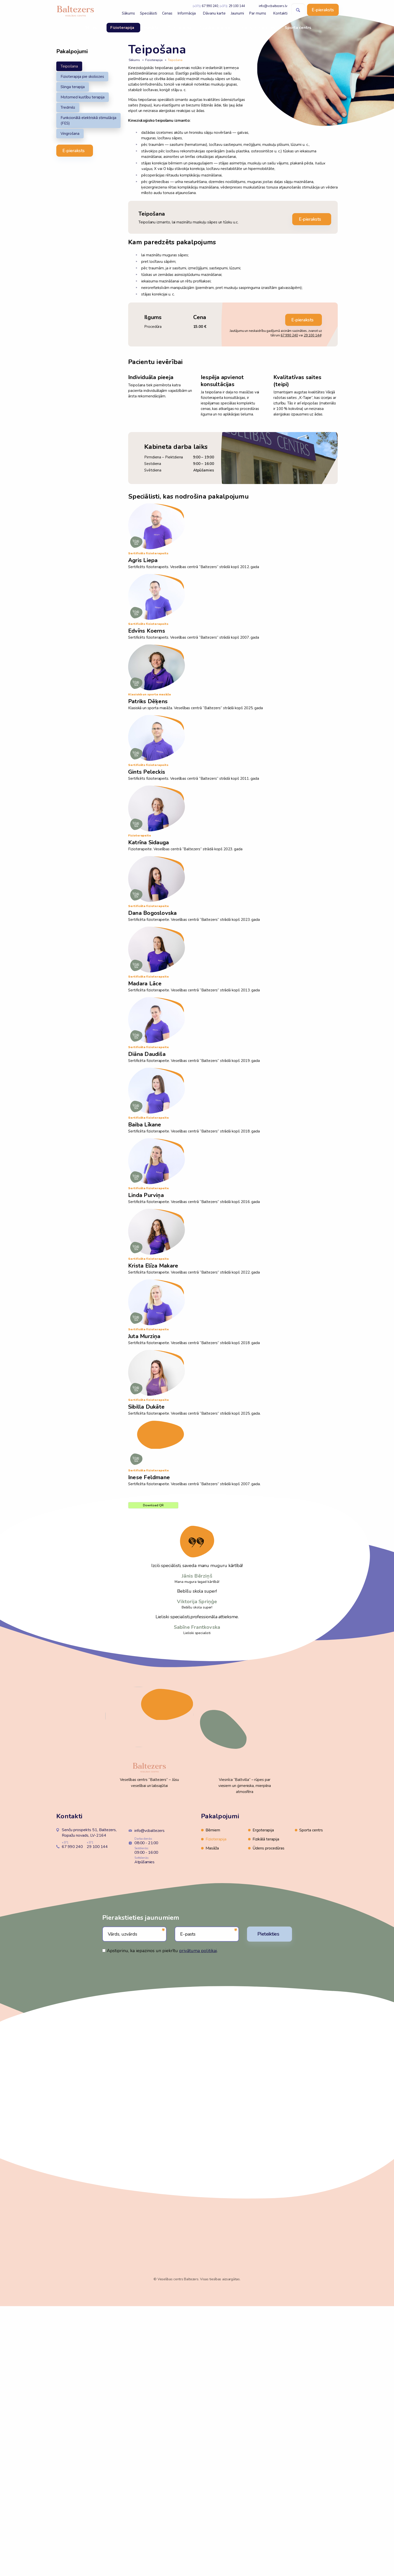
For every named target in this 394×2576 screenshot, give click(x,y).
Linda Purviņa (146, 1195)
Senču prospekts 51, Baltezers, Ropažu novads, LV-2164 (89, 2062)
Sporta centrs (298, 27)
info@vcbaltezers (149, 2061)
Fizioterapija (122, 27)
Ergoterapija (180, 27)
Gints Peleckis (146, 772)
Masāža (151, 27)
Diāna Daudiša (147, 1054)
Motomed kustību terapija (83, 97)
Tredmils (68, 107)
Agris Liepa (143, 560)
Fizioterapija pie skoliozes (82, 76)
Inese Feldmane (149, 1477)
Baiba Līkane (144, 1124)
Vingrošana (70, 133)
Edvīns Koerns (146, 631)
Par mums (257, 13)
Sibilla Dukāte (146, 1407)
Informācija (186, 13)
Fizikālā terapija (214, 27)
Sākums (128, 13)
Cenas (167, 13)
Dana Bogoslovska (152, 913)
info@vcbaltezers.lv (273, 6)
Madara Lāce (145, 983)
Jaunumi (237, 13)
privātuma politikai (198, 2181)
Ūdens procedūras (257, 27)
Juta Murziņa (144, 1336)
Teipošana (69, 66)
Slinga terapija (73, 86)
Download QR (153, 1505)
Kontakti (280, 13)
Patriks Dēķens (148, 701)
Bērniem (92, 27)
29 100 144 (232, 6)
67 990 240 (205, 6)
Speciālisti (148, 13)
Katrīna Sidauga (148, 842)
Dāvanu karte (214, 13)
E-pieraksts (323, 10)
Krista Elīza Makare (153, 1266)
